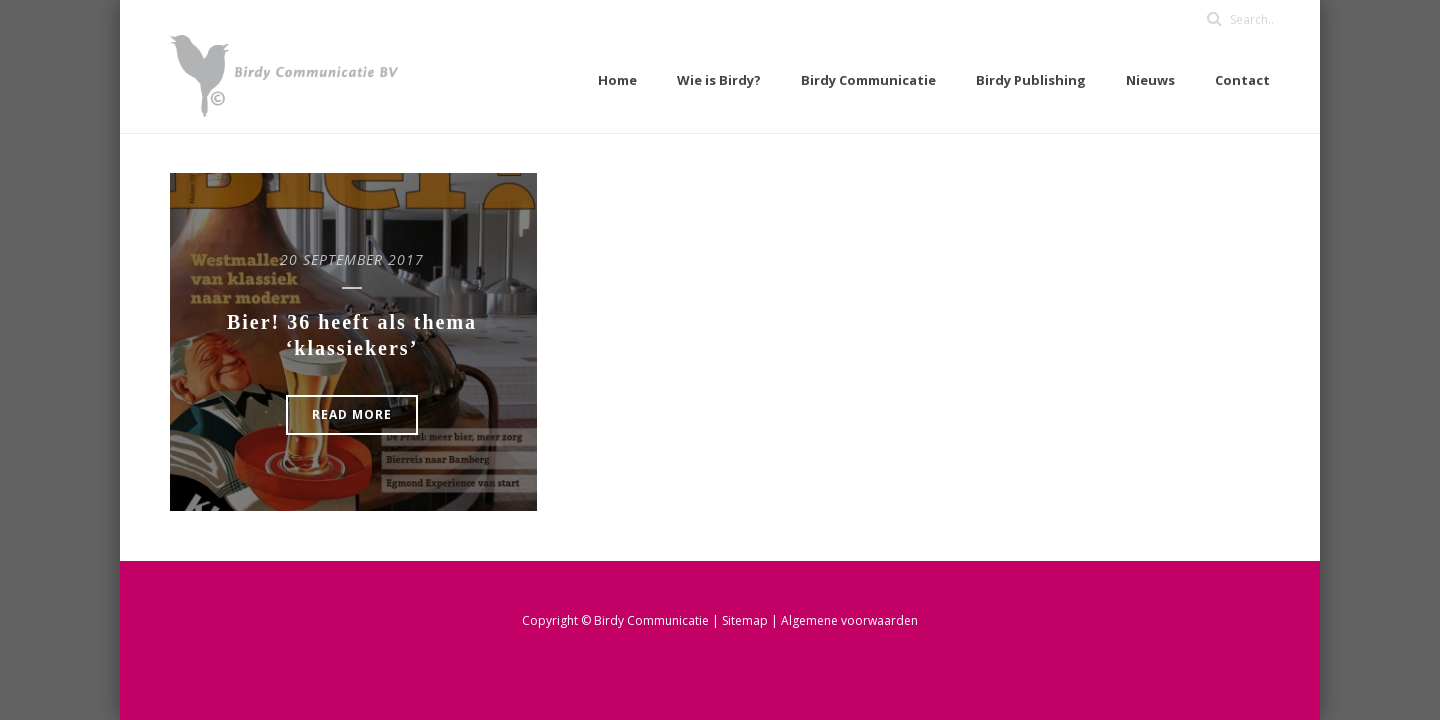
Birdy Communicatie (868, 80)
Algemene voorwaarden (849, 620)
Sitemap (746, 620)
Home (617, 80)
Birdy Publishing (1031, 80)
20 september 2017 (352, 259)
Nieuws (1150, 80)
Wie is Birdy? (719, 80)
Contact (1242, 80)
